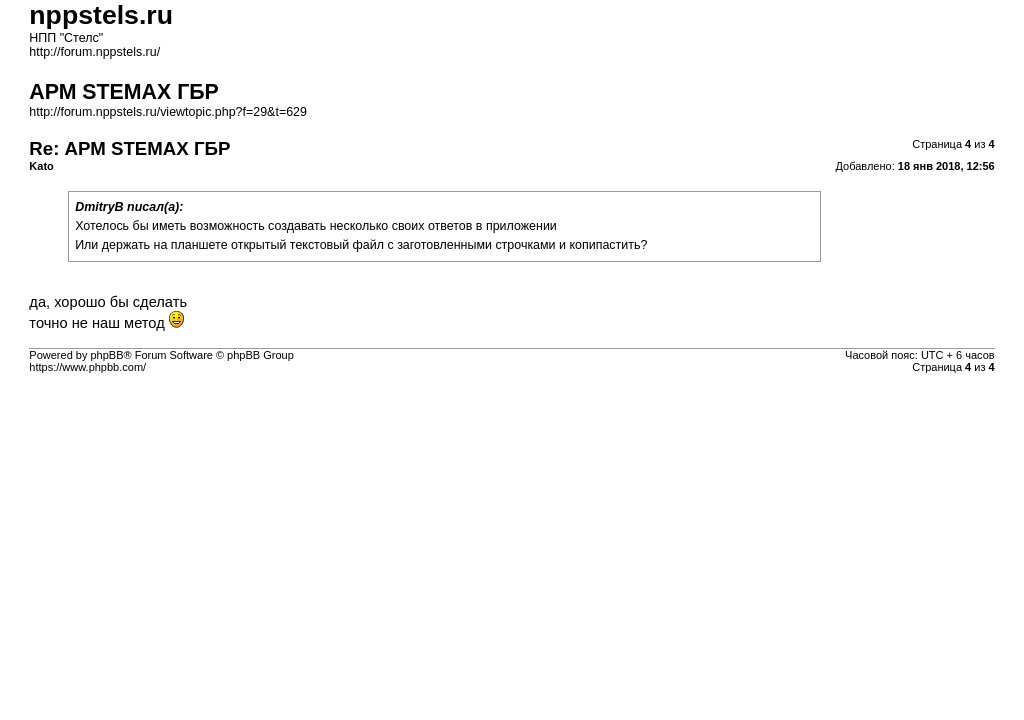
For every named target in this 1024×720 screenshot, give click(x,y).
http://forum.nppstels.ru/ (94, 52)
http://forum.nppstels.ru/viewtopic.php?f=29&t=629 (168, 112)
